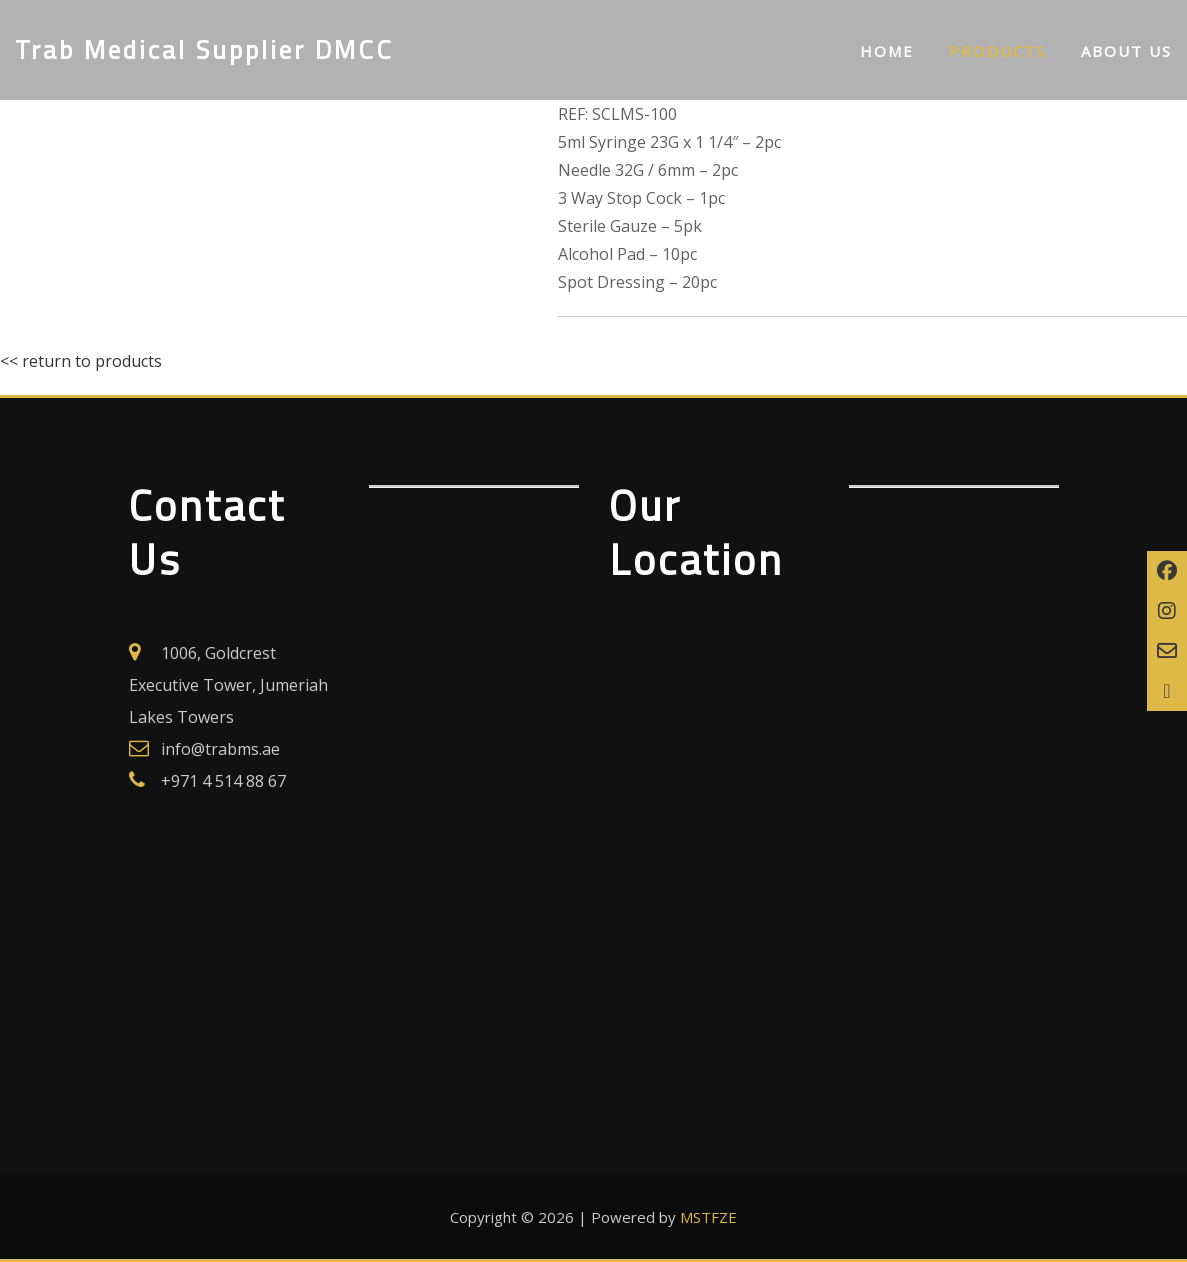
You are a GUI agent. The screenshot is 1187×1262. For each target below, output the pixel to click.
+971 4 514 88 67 (223, 781)
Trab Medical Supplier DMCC (204, 49)
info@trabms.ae (220, 749)
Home (887, 51)
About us (1126, 51)
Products (997, 51)
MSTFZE (708, 1217)
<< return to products (81, 361)
